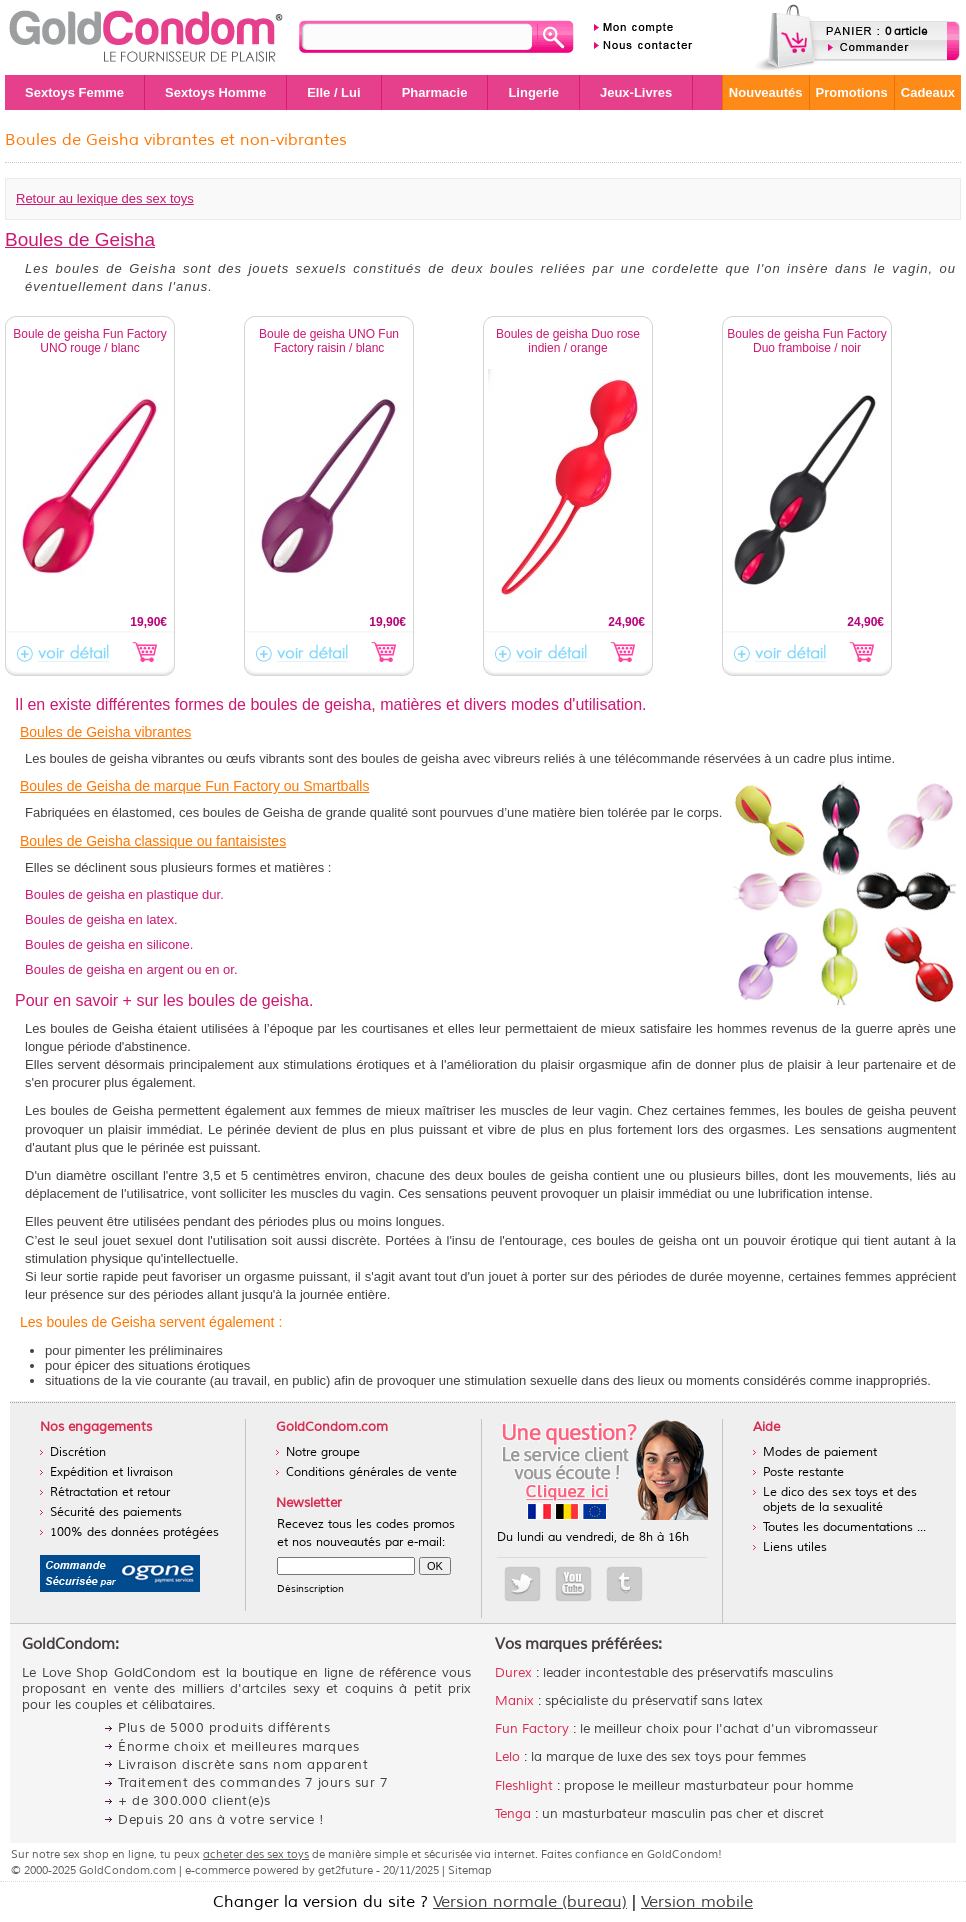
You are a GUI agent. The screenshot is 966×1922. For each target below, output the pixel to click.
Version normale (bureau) (530, 1902)
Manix (514, 1701)
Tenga (513, 1814)
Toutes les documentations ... (844, 1527)
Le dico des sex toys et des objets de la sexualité (840, 1500)
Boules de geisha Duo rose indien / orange (568, 341)
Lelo (507, 1757)
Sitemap (470, 1870)
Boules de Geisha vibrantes (105, 732)
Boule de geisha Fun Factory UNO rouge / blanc (89, 341)
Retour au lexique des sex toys (105, 198)
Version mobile (697, 1902)
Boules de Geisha (80, 239)
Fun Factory (532, 1729)
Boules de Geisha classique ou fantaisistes (153, 841)
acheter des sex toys (256, 1854)
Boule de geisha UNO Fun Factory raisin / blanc (329, 341)
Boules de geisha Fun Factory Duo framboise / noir (806, 341)
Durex (513, 1673)
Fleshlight (524, 1786)
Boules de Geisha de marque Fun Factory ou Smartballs (194, 786)
